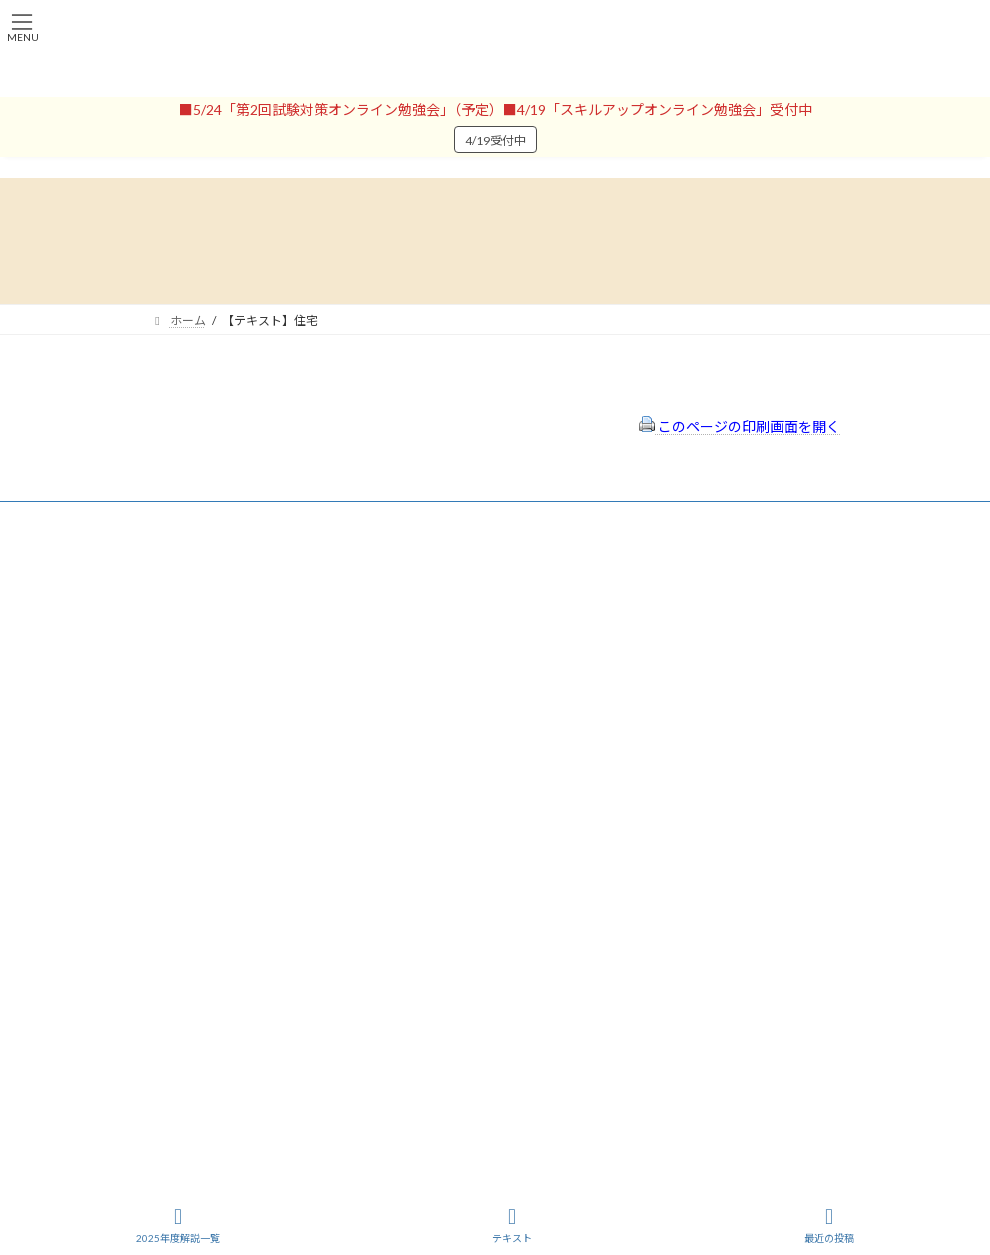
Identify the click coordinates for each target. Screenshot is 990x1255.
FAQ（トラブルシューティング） (617, 672)
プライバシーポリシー (588, 619)
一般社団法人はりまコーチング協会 (246, 903)
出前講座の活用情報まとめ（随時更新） (636, 698)
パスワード (180, 741)
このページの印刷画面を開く (739, 426)
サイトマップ (564, 645)
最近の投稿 (829, 1225)
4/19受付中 (495, 140)
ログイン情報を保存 (236, 833)
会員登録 (174, 606)
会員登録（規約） (576, 565)
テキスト (512, 1225)
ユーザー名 (180, 655)
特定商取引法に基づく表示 (600, 592)
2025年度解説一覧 (178, 1225)
